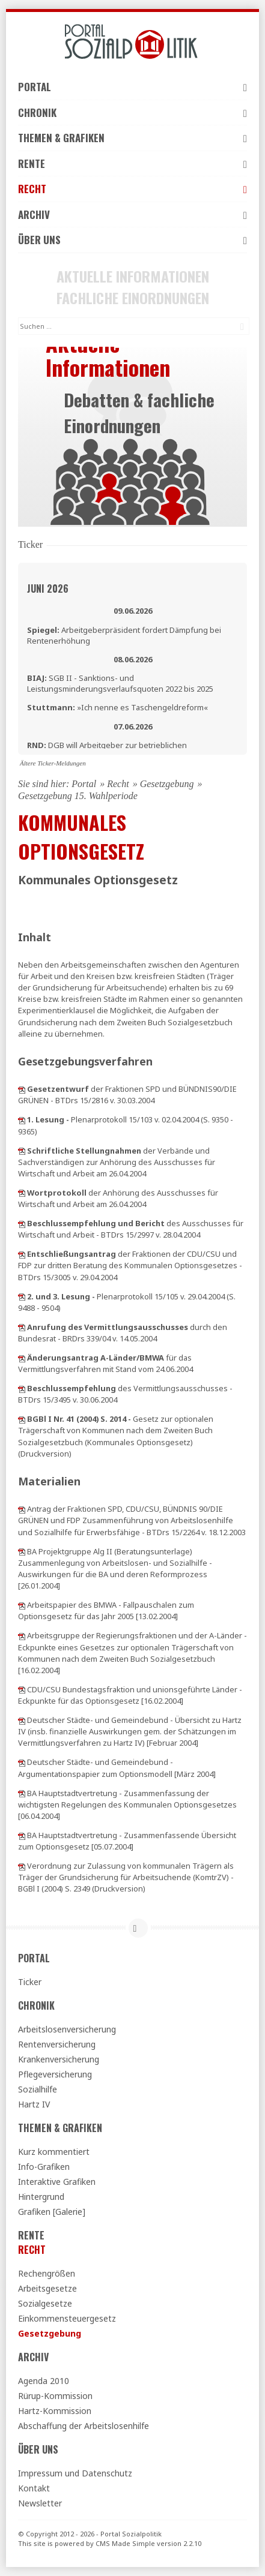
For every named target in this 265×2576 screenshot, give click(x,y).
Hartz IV (34, 2104)
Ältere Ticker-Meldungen (53, 763)
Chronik (132, 112)
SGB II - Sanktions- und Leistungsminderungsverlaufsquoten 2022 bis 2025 (120, 683)
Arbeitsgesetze (47, 2288)
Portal (132, 86)
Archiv (132, 214)
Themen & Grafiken (132, 137)
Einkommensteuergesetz (67, 2318)
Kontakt (34, 2488)
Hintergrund (41, 2196)
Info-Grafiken (44, 2166)
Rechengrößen (46, 2273)
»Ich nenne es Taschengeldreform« (117, 707)
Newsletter (40, 2503)
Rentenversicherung (57, 2044)
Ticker (29, 1981)
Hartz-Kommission (54, 2410)
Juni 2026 (48, 588)
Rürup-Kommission (55, 2395)
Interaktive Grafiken (57, 2181)
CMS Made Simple (125, 2543)
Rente (132, 163)
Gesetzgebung (167, 784)
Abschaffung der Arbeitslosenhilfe (83, 2425)
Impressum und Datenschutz (75, 2473)
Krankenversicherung (58, 2059)
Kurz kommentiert (54, 2151)
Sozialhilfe (37, 2089)
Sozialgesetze (45, 2303)
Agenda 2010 (43, 2380)
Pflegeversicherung (55, 2074)
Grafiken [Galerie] (51, 2211)
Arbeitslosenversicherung (67, 2029)
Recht (132, 188)
